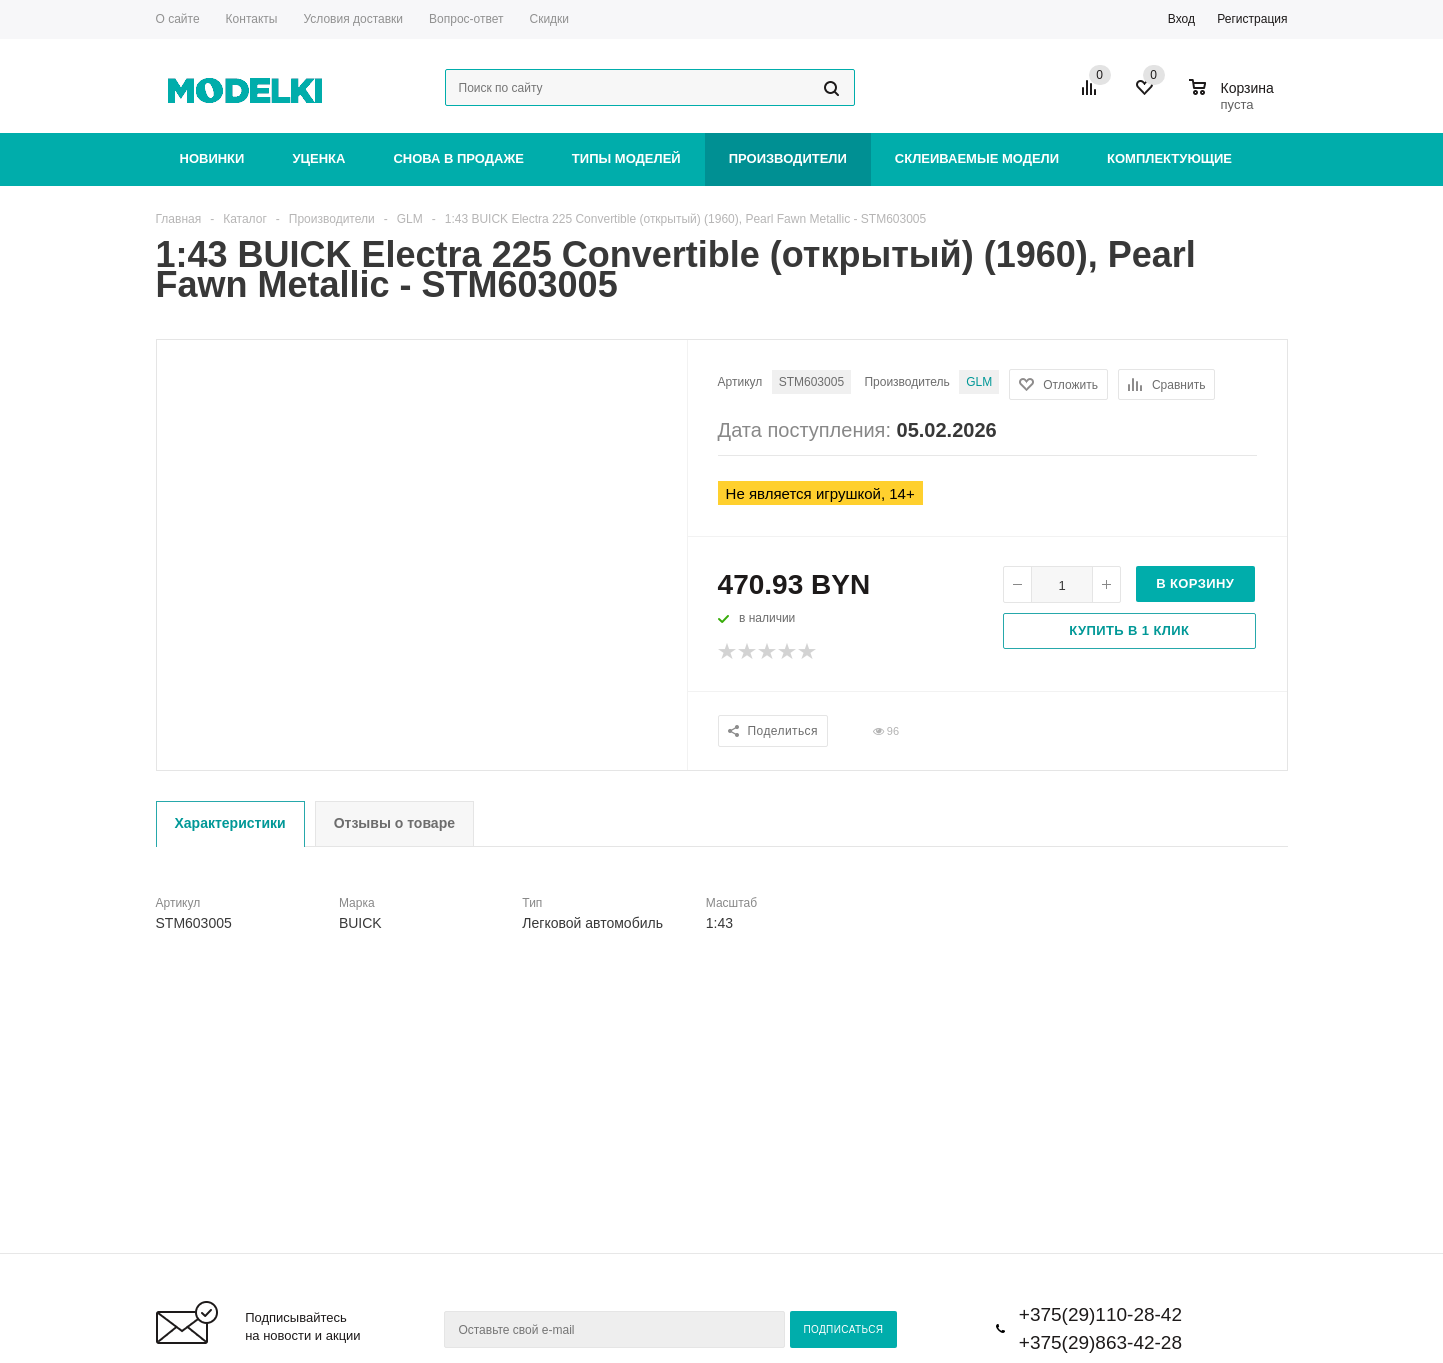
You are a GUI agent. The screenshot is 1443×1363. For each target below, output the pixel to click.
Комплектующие (1169, 158)
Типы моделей (626, 158)
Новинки (212, 158)
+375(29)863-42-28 (1100, 1342)
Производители (788, 158)
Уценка (318, 158)
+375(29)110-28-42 (1100, 1314)
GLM (979, 382)
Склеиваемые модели (977, 158)
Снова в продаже (458, 158)
